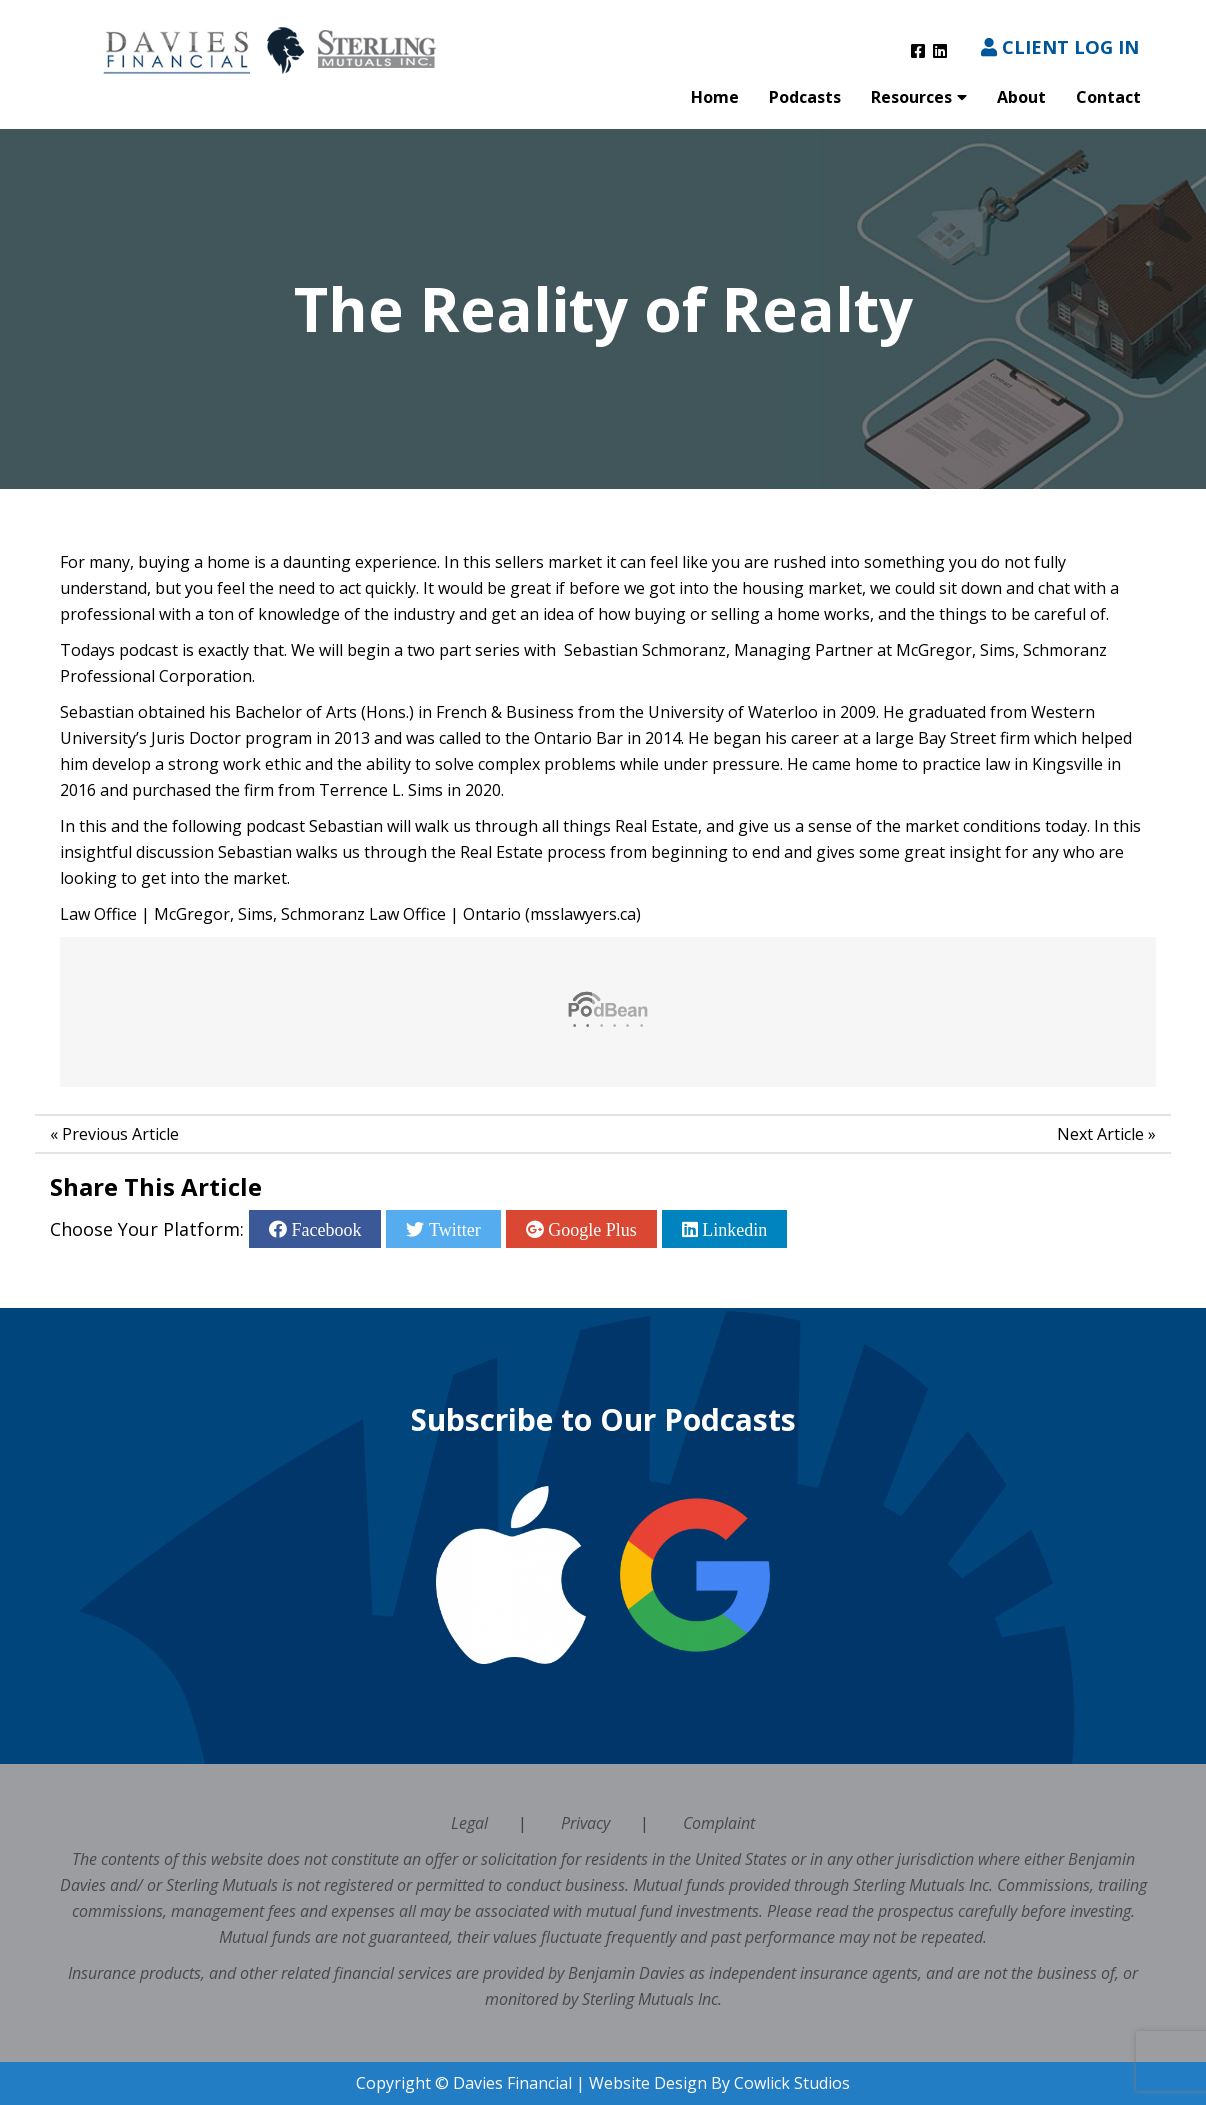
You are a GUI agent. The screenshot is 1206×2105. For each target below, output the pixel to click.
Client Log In (1060, 46)
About (1021, 97)
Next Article (1100, 1134)
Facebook (324, 1229)
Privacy (585, 1823)
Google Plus (590, 1229)
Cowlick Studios (792, 2083)
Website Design (648, 2083)
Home (715, 97)
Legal (469, 1823)
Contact (1108, 97)
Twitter (452, 1229)
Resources (911, 97)
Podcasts (805, 97)
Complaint (719, 1823)
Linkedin (733, 1229)
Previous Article (120, 1134)
